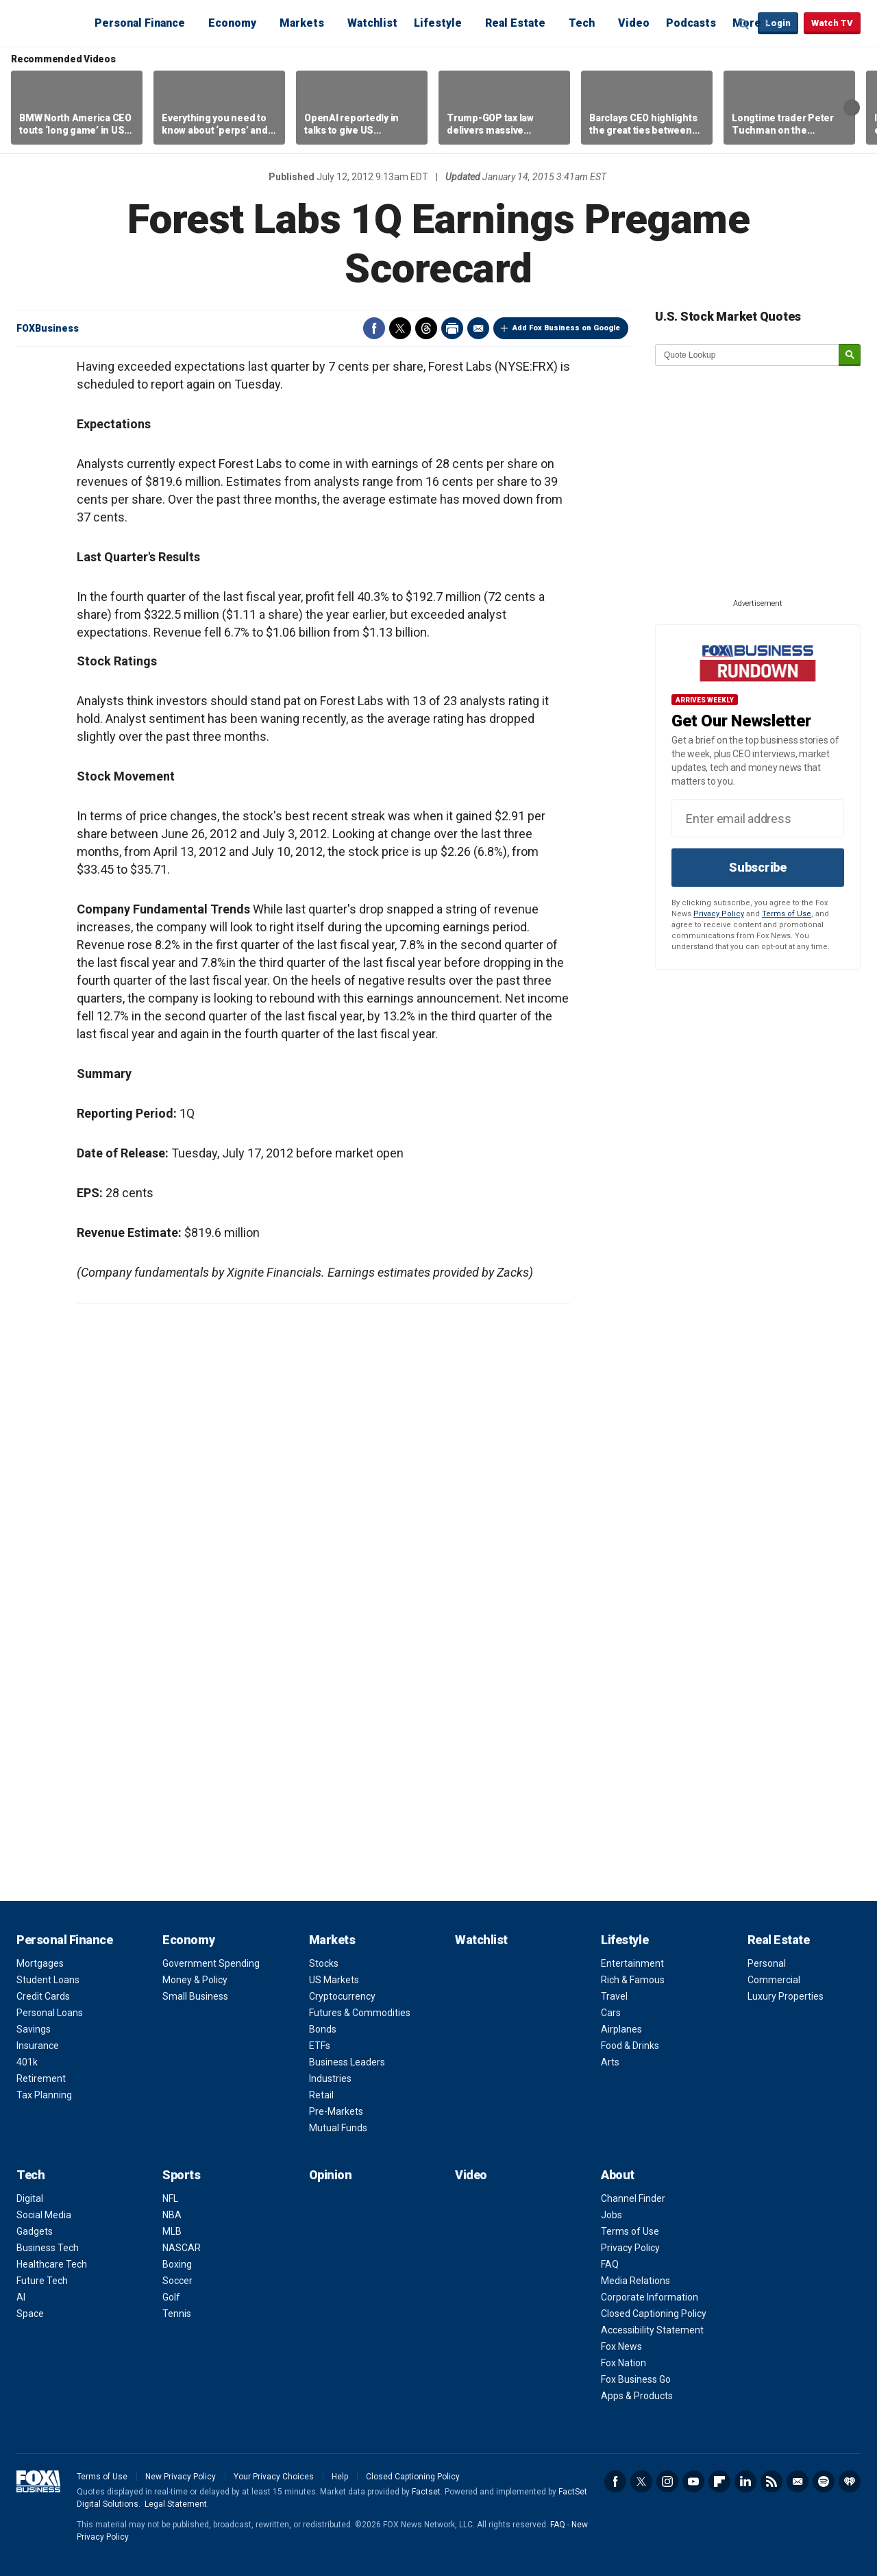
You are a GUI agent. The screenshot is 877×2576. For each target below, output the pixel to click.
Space (30, 2313)
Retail (321, 2094)
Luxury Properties (786, 1996)
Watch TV (832, 23)
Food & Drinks (630, 2045)
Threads (426, 328)
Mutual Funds (338, 2127)
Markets (302, 22)
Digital (29, 2198)
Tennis (176, 2313)
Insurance (37, 2045)
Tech (582, 22)
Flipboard (719, 2481)
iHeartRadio (850, 2481)
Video (634, 22)
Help (340, 2476)
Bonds (322, 2029)
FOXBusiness (47, 328)
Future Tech (42, 2280)
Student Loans (47, 1979)
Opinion (330, 2175)
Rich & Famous (633, 1979)
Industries (330, 2078)
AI (20, 2297)
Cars (611, 2012)
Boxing (177, 2264)
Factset (426, 2492)
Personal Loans (49, 2012)
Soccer (177, 2280)
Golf (171, 2297)
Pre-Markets (336, 2111)
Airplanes (621, 2029)
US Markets (334, 1979)
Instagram (667, 2481)
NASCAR (181, 2247)
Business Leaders (347, 2062)
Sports (181, 2175)
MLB (172, 2231)
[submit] (850, 355)
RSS (771, 2481)
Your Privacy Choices (274, 2476)
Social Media (43, 2214)
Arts (610, 2062)
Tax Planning (44, 2094)
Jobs (611, 2214)
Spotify (824, 2481)
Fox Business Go (636, 2379)
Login (778, 23)
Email (478, 328)
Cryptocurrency (342, 1996)
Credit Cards (43, 1996)
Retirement (41, 2078)
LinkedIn (745, 2481)
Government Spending (211, 1963)
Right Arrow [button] (851, 107)
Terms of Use (786, 913)
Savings (33, 2029)
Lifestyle (438, 22)
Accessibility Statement (652, 2329)
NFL (170, 2198)
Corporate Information (649, 2297)
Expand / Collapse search (744, 24)
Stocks (323, 1963)
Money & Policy (194, 1979)
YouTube (693, 2481)
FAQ (610, 2264)
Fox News (621, 2346)
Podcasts (691, 22)
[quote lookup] (747, 355)
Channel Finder (633, 2198)
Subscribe (758, 867)
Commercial (774, 1979)
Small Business (195, 1996)
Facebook (374, 328)
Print (452, 328)
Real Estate (515, 22)
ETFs (319, 2045)
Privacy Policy (718, 913)
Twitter (400, 328)
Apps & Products (637, 2395)
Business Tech (47, 2247)
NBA (172, 2214)
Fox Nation (623, 2362)
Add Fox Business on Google (566, 327)
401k (27, 2062)
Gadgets (34, 2231)
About (617, 2175)
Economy (232, 22)
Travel (614, 1996)
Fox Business (49, 22)
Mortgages (40, 1963)
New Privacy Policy (180, 2476)
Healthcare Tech (51, 2264)
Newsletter (797, 2481)
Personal (767, 1963)
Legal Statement (176, 2504)
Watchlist (372, 22)
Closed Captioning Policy (653, 2313)
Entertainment (632, 1963)
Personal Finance (140, 22)
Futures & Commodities (359, 2012)
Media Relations (635, 2280)
